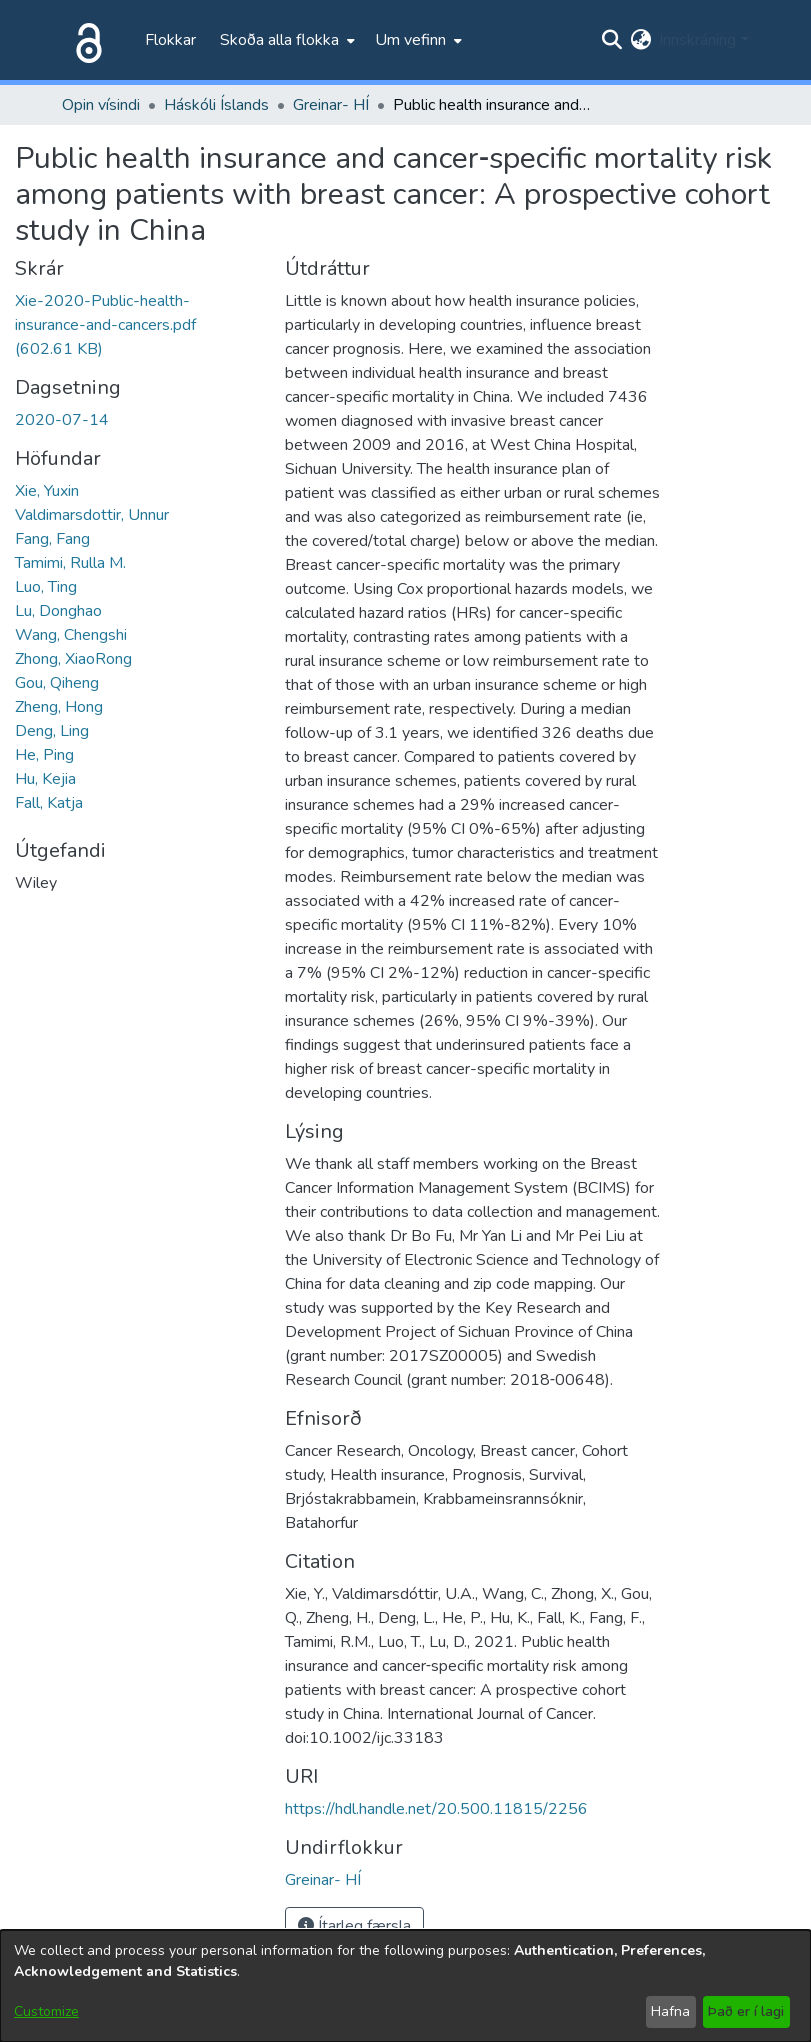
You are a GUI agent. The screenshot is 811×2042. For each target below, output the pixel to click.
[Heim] (85, 40)
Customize (46, 2011)
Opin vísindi (101, 105)
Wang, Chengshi (71, 635)
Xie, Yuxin (47, 491)
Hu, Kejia (45, 779)
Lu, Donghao (58, 611)
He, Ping (44, 755)
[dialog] (405, 1986)
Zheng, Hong (59, 707)
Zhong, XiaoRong (73, 659)
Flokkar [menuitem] (170, 40)
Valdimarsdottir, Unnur (92, 515)
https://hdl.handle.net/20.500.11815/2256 (436, 1809)
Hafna (670, 2011)
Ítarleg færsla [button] (354, 1926)
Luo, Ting (46, 587)
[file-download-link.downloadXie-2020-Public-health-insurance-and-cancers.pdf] (105, 325)
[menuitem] (285, 40)
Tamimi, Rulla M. (70, 563)
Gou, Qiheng (57, 683)
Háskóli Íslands (216, 105)
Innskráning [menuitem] (697, 40)
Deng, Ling (52, 731)
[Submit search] (611, 40)
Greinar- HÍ (331, 105)
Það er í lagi (746, 2011)
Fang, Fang (52, 539)
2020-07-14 (62, 420)
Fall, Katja (49, 803)
